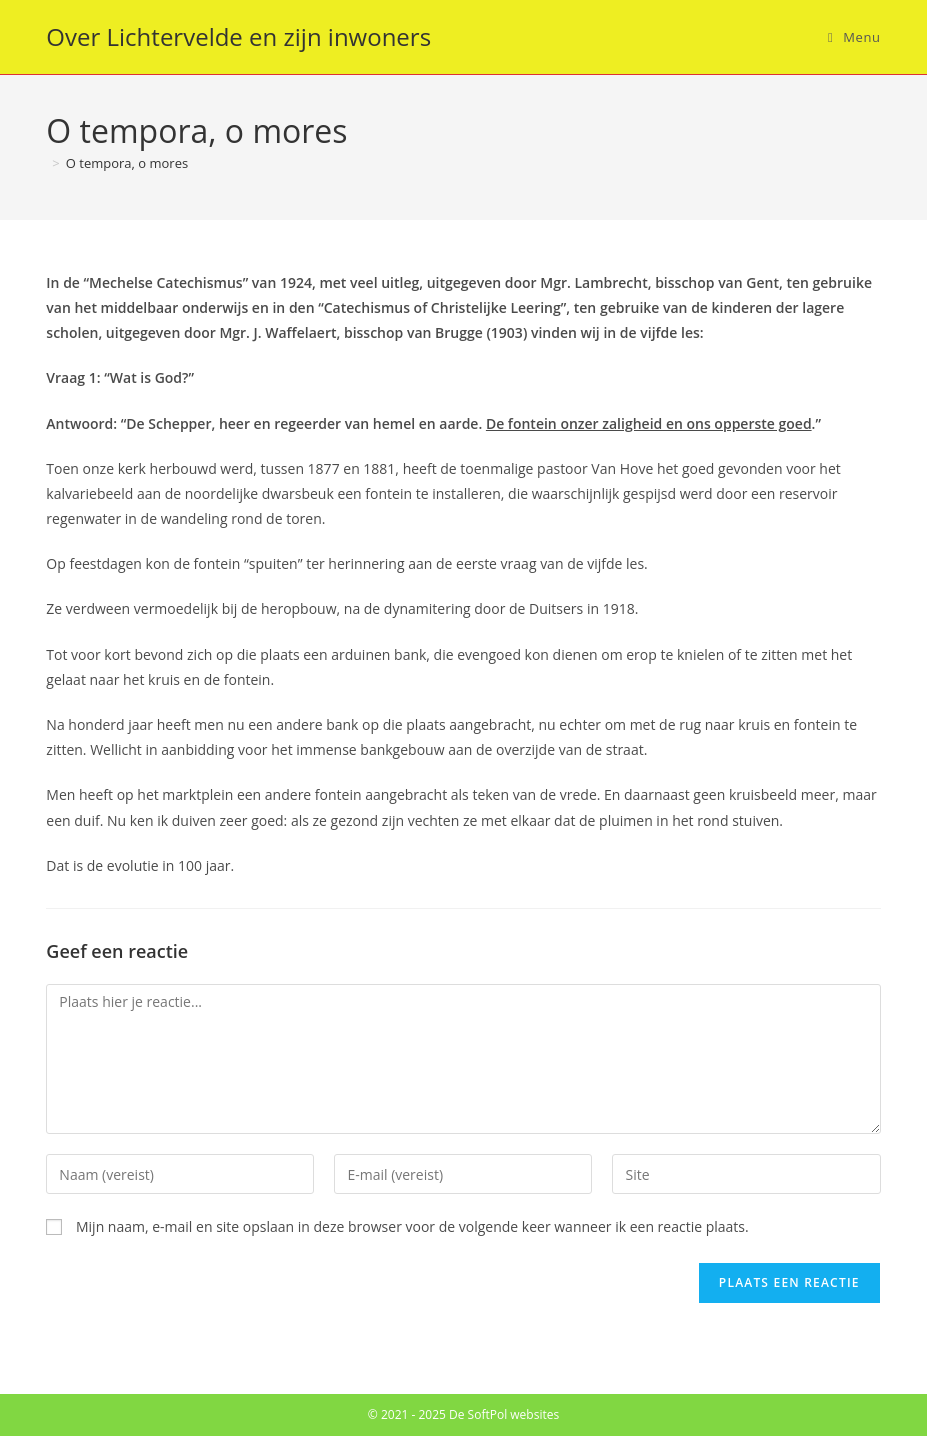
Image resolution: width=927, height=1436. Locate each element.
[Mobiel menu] (854, 37)
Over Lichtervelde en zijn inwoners (238, 36)
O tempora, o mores (127, 163)
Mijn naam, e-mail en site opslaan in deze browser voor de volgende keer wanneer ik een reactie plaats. (412, 1226)
